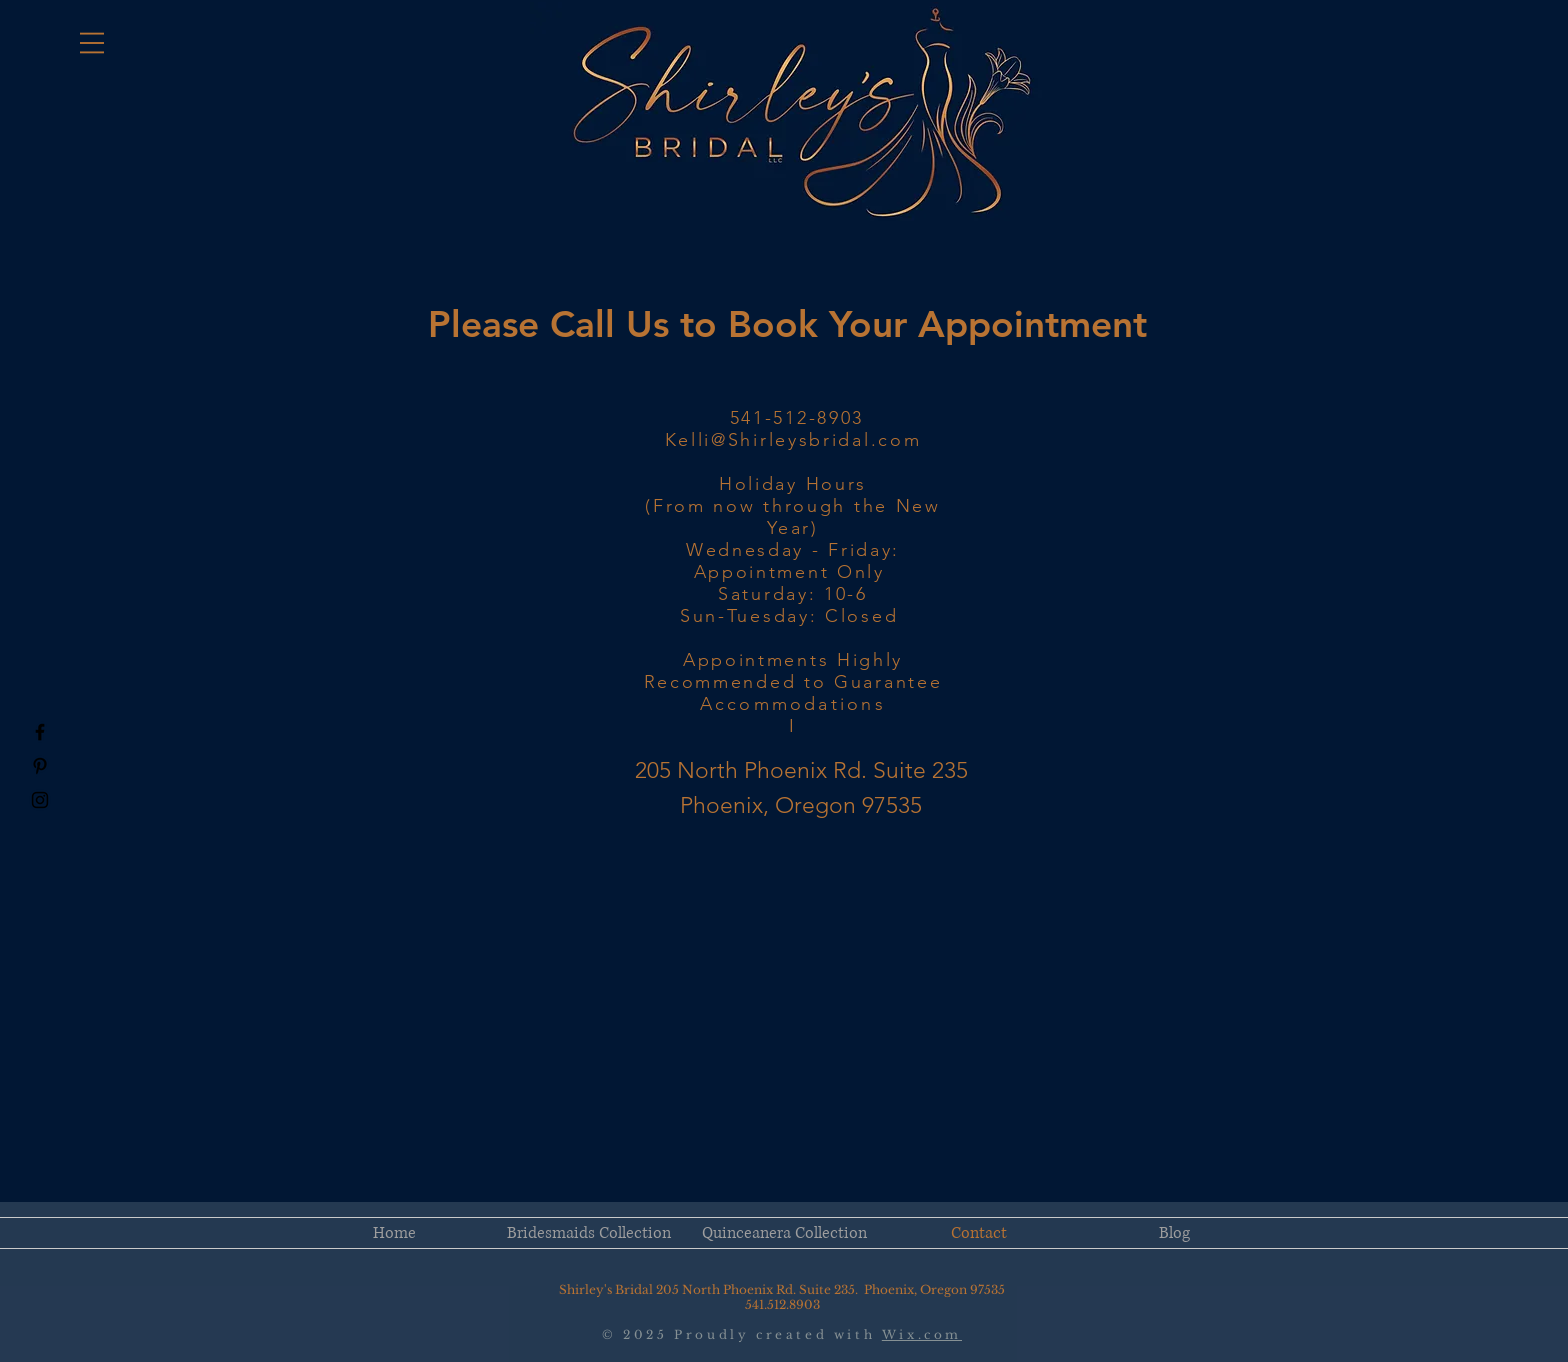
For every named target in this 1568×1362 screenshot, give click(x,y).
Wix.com (922, 1334)
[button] (92, 43)
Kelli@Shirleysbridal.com (793, 440)
